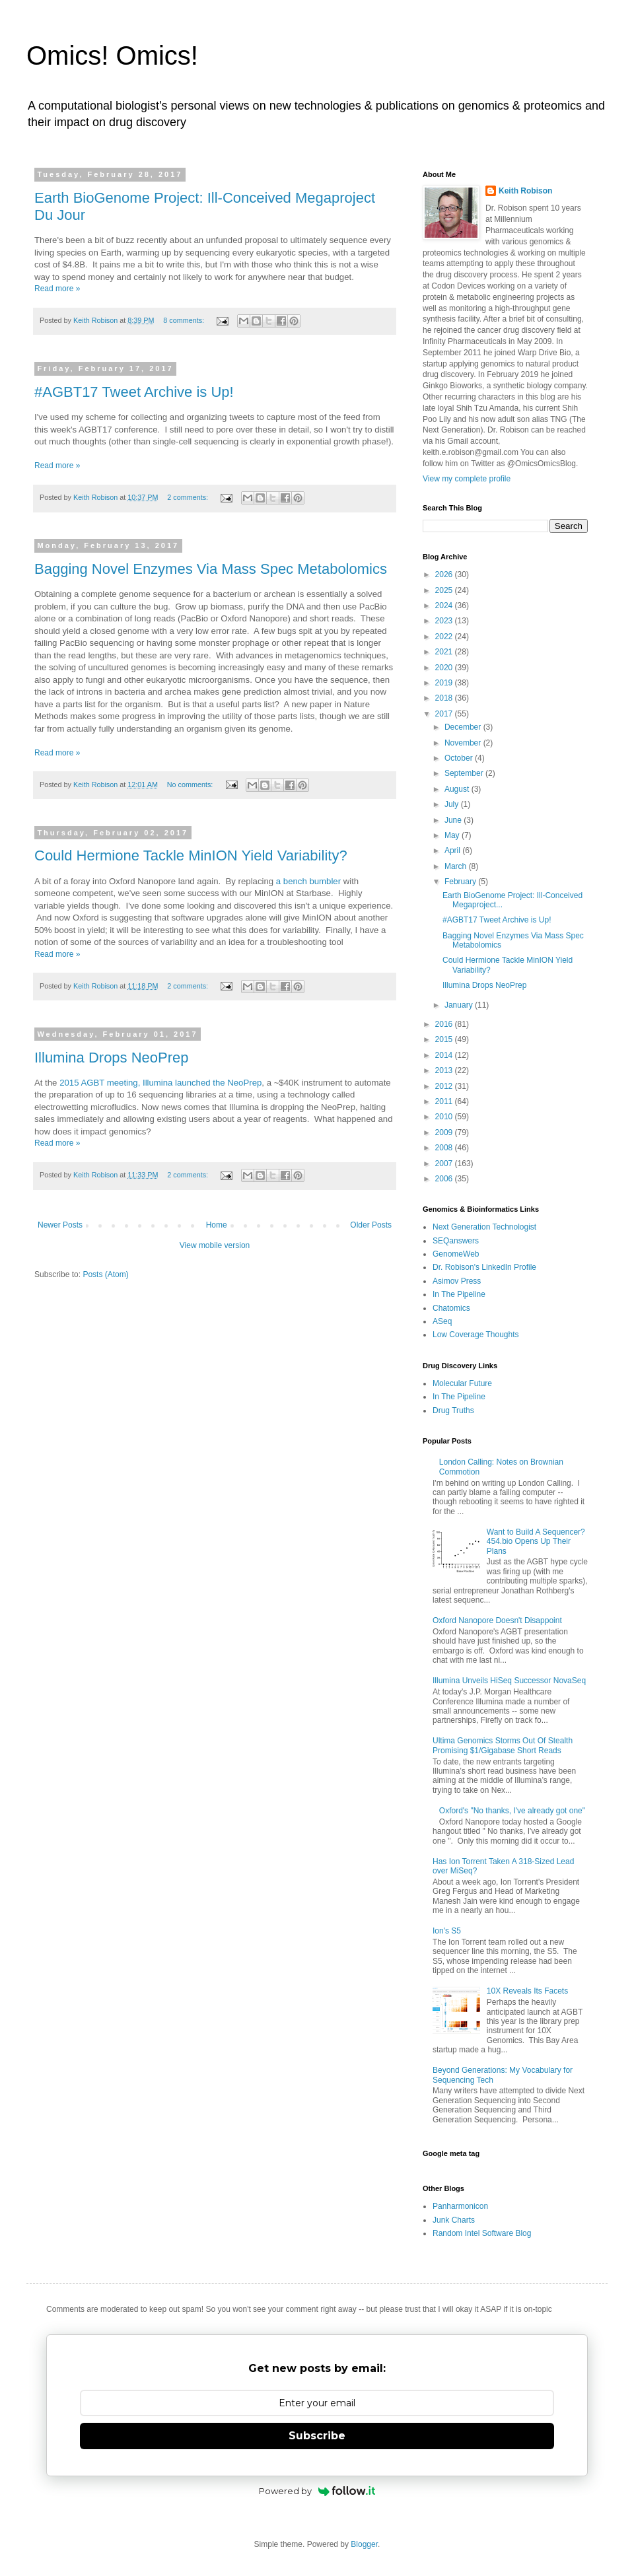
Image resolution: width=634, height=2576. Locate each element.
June (454, 820)
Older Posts (371, 1225)
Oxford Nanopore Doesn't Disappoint (497, 1620)
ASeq (442, 1321)
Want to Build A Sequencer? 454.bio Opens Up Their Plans (536, 1541)
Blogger (364, 2544)
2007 (445, 1163)
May (453, 835)
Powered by (317, 2491)
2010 (445, 1116)
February (461, 881)
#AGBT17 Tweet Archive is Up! (134, 392)
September (464, 773)
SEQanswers (456, 1240)
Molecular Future (462, 1383)
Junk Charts (454, 2220)
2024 (445, 605)
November (463, 743)
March (456, 866)
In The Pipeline (459, 1294)
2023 (445, 620)
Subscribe (317, 2435)
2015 (445, 1039)
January (459, 1005)
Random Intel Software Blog (482, 2233)
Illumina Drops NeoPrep (111, 1057)
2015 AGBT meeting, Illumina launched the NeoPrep (160, 1083)
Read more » (57, 288)
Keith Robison (525, 190)
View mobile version (215, 1245)
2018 (445, 698)
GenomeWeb (456, 1254)
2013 (445, 1070)
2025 (445, 590)
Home (216, 1225)
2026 (445, 574)
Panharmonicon (460, 2206)
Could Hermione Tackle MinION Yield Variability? (190, 855)
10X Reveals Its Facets (527, 1991)
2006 (445, 1178)
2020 (445, 667)
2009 (445, 1132)
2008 (445, 1147)
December (463, 727)
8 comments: (184, 320)
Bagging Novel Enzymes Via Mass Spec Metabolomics (210, 569)
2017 (445, 713)
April (453, 850)
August (458, 789)
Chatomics (451, 1308)
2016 (445, 1024)
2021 (445, 651)
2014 (445, 1055)
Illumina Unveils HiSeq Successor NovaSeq (509, 1680)
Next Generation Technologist (484, 1227)
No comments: (191, 784)
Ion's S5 (447, 1930)
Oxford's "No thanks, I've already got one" (512, 1810)
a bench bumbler (307, 881)
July (452, 804)
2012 (445, 1086)
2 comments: (188, 497)
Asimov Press (457, 1281)
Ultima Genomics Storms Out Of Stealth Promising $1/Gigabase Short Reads (503, 1745)
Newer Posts (60, 1225)
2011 (445, 1101)
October (459, 758)
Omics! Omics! (112, 55)
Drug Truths (453, 1410)
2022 (445, 636)
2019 (445, 682)
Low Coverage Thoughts (476, 1334)
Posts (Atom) (105, 1274)
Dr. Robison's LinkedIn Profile (484, 1267)
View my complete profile (467, 478)
